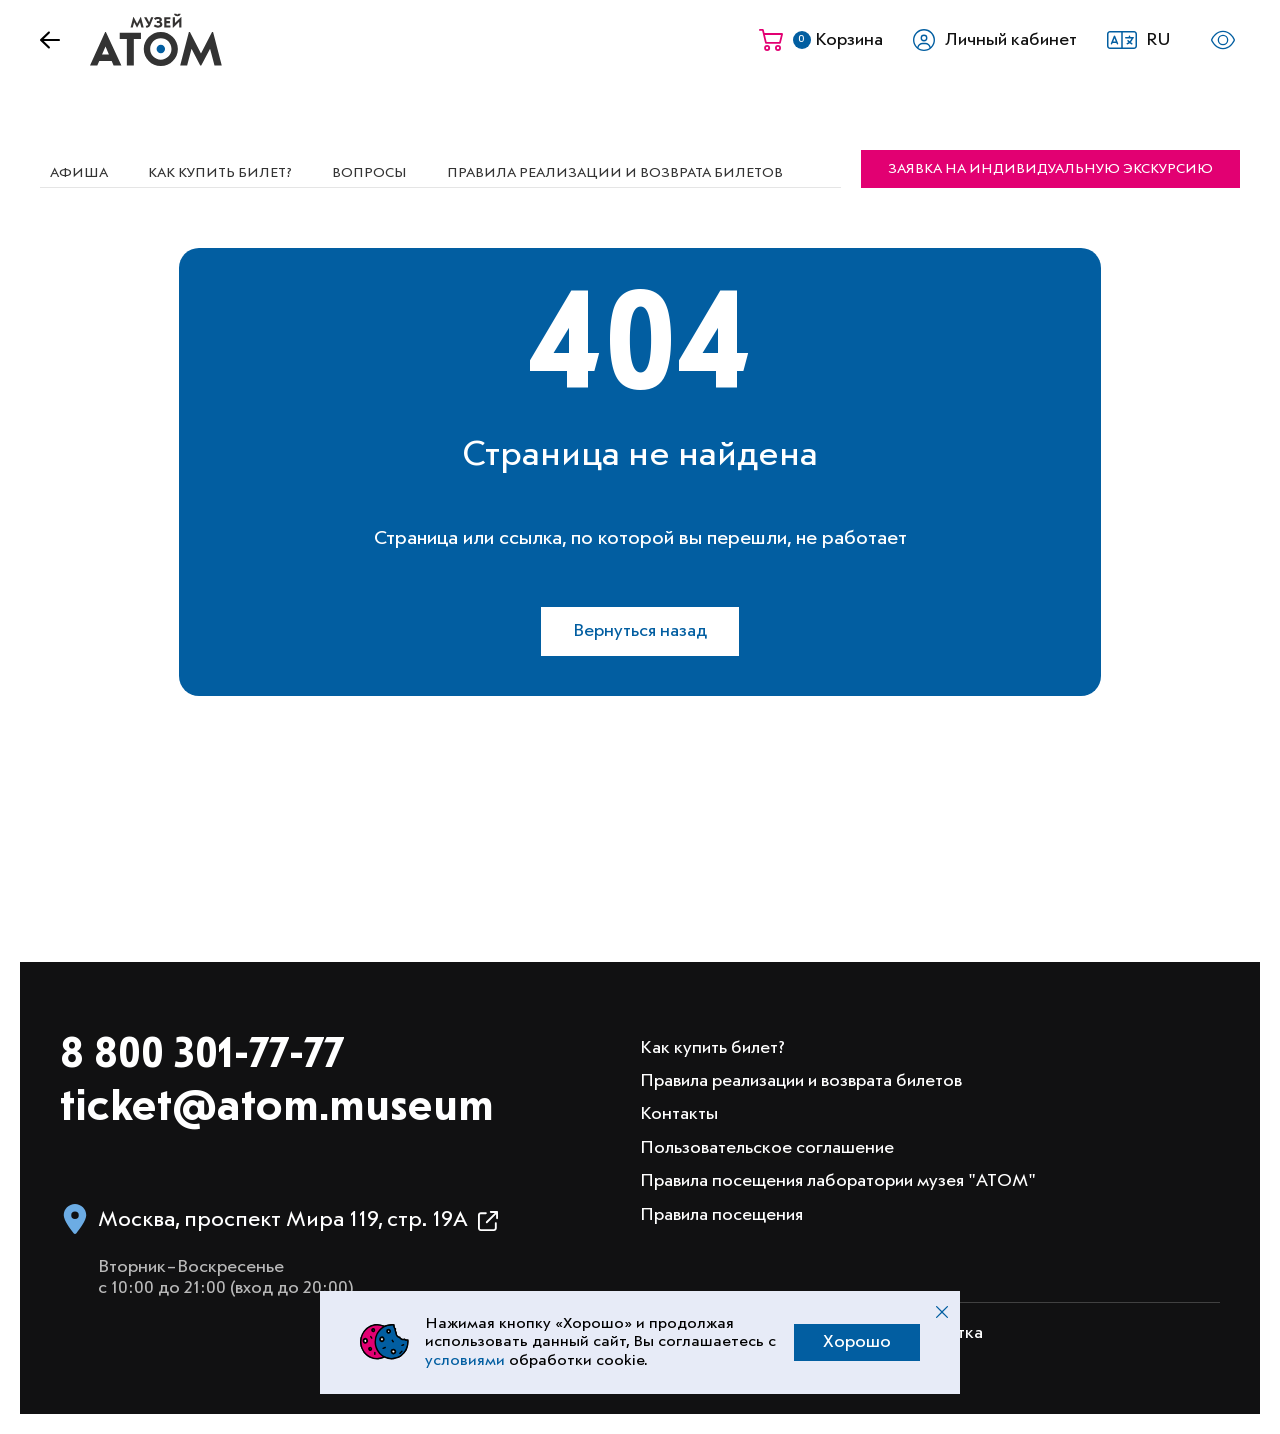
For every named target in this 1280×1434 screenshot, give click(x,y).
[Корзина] (821, 40)
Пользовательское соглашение (767, 1148)
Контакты (679, 1114)
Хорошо (857, 1342)
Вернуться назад (640, 631)
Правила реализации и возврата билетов (615, 173)
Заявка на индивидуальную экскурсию (1050, 169)
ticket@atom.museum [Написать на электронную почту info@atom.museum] (277, 1108)
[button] (1144, 40)
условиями (465, 1361)
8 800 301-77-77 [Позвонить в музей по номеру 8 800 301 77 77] (202, 1055)
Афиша (79, 173)
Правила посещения (721, 1215)
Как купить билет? (220, 173)
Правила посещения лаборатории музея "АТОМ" (838, 1181)
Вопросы (369, 173)
